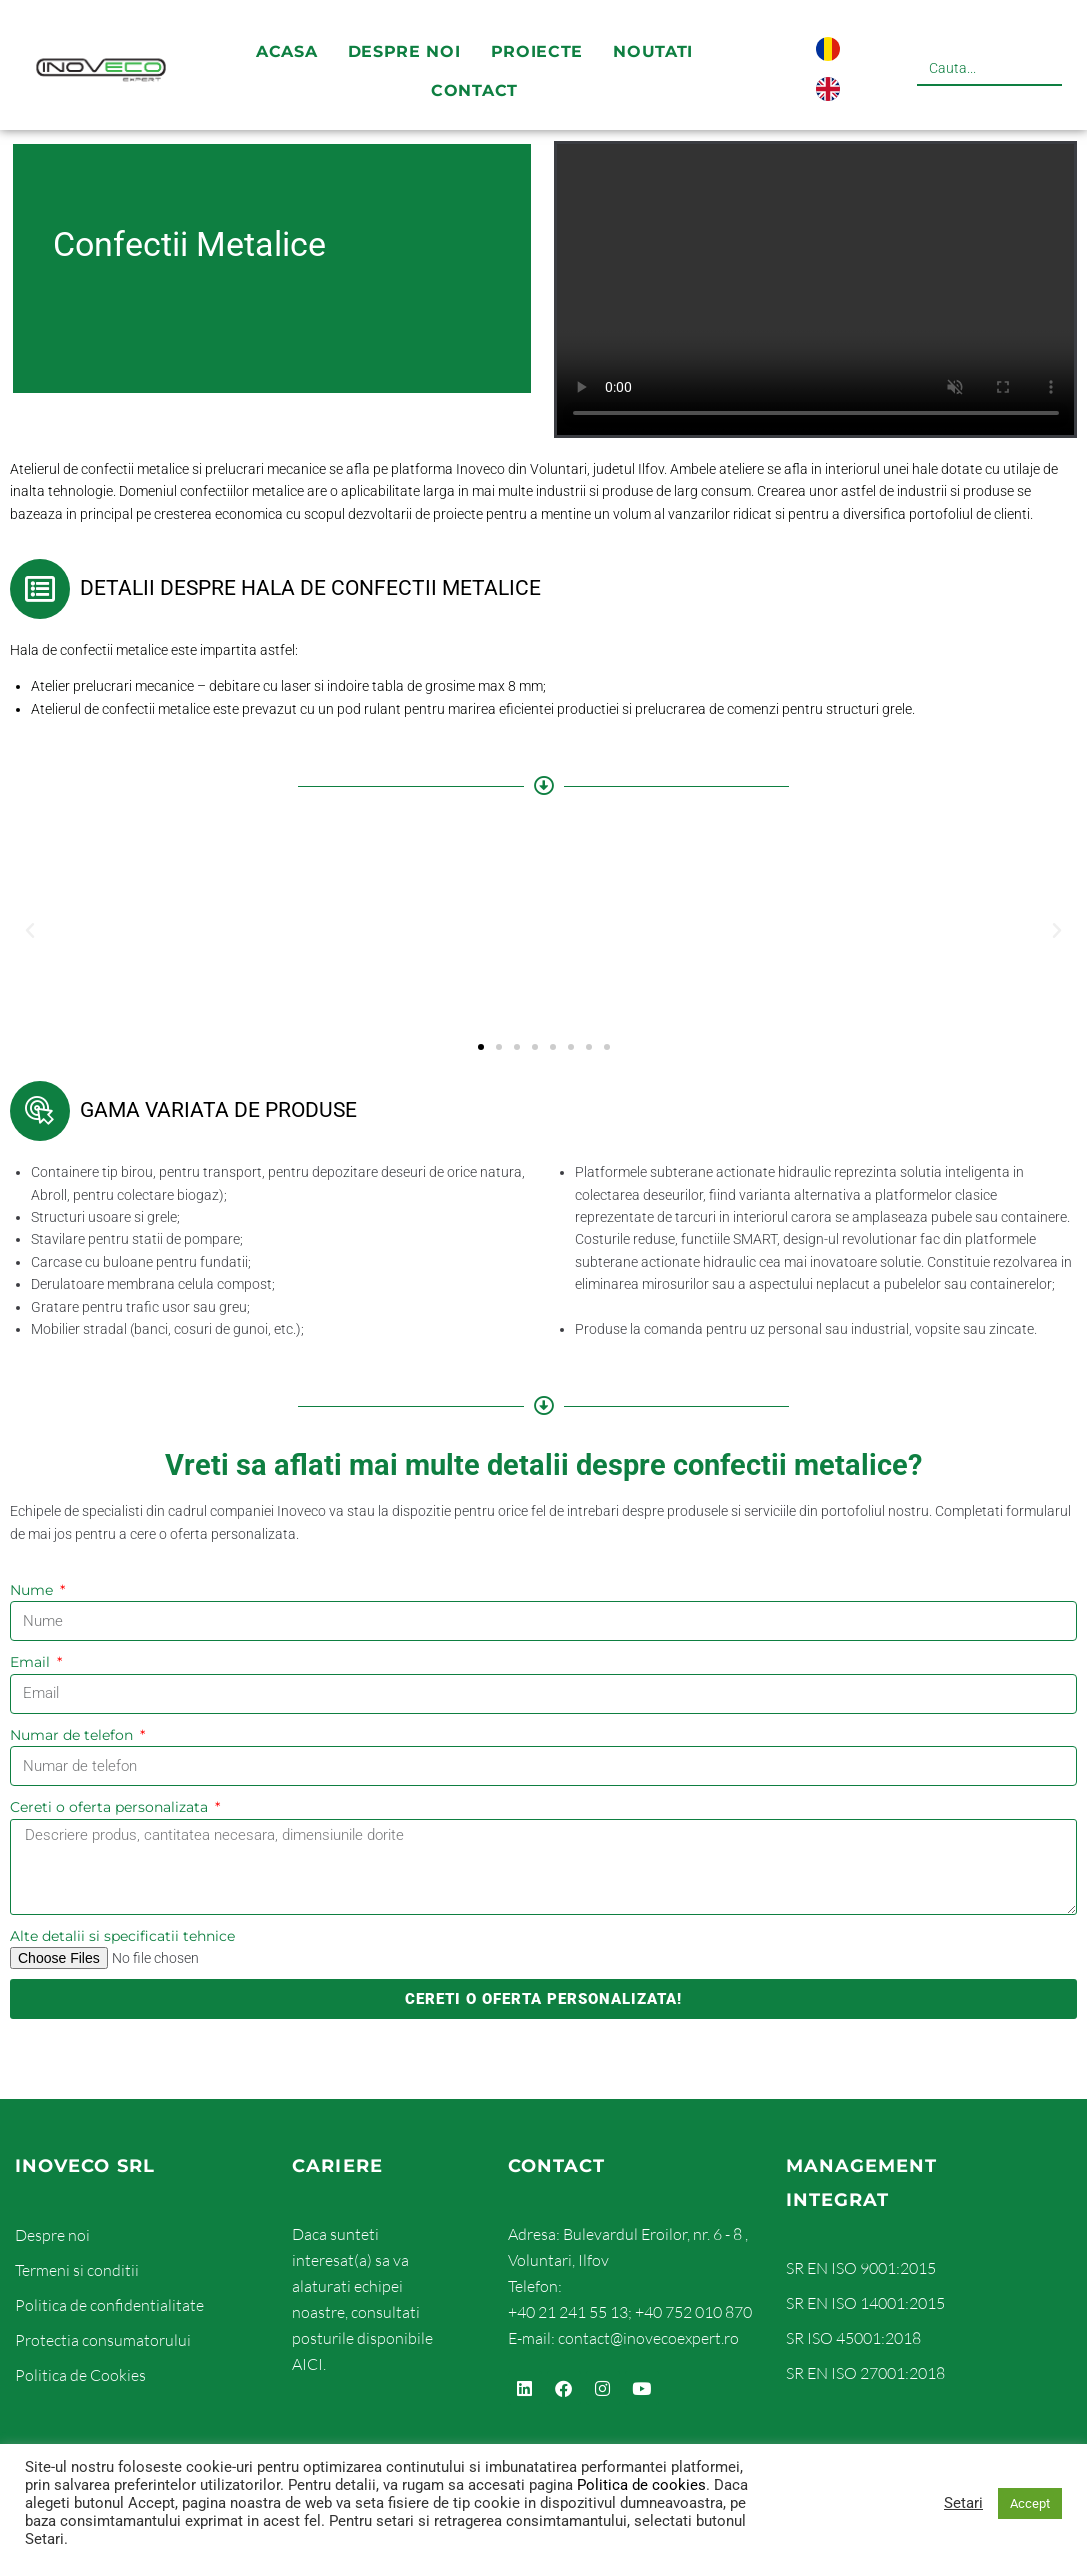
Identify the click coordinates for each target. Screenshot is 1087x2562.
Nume (33, 1590)
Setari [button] (963, 2503)
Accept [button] (1030, 2503)
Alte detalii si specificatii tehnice (122, 1936)
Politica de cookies (641, 2485)
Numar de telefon (73, 1735)
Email (32, 1662)
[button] (30, 931)
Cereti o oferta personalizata (111, 1807)
